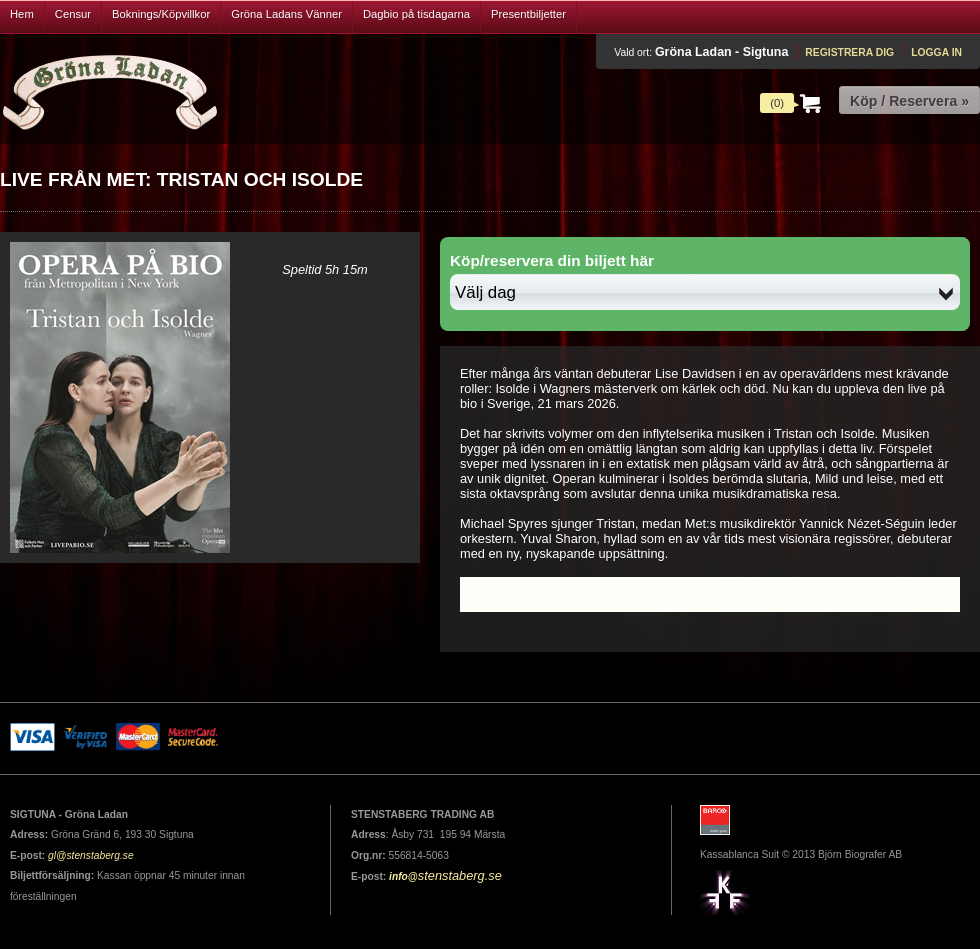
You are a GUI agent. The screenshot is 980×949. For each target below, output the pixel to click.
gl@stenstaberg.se (91, 855)
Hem (22, 14)
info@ (403, 876)
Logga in (936, 52)
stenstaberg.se (460, 875)
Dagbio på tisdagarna (416, 14)
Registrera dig (849, 52)
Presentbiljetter (528, 14)
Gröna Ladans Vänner (286, 14)
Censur (73, 14)
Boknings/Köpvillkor (161, 14)
